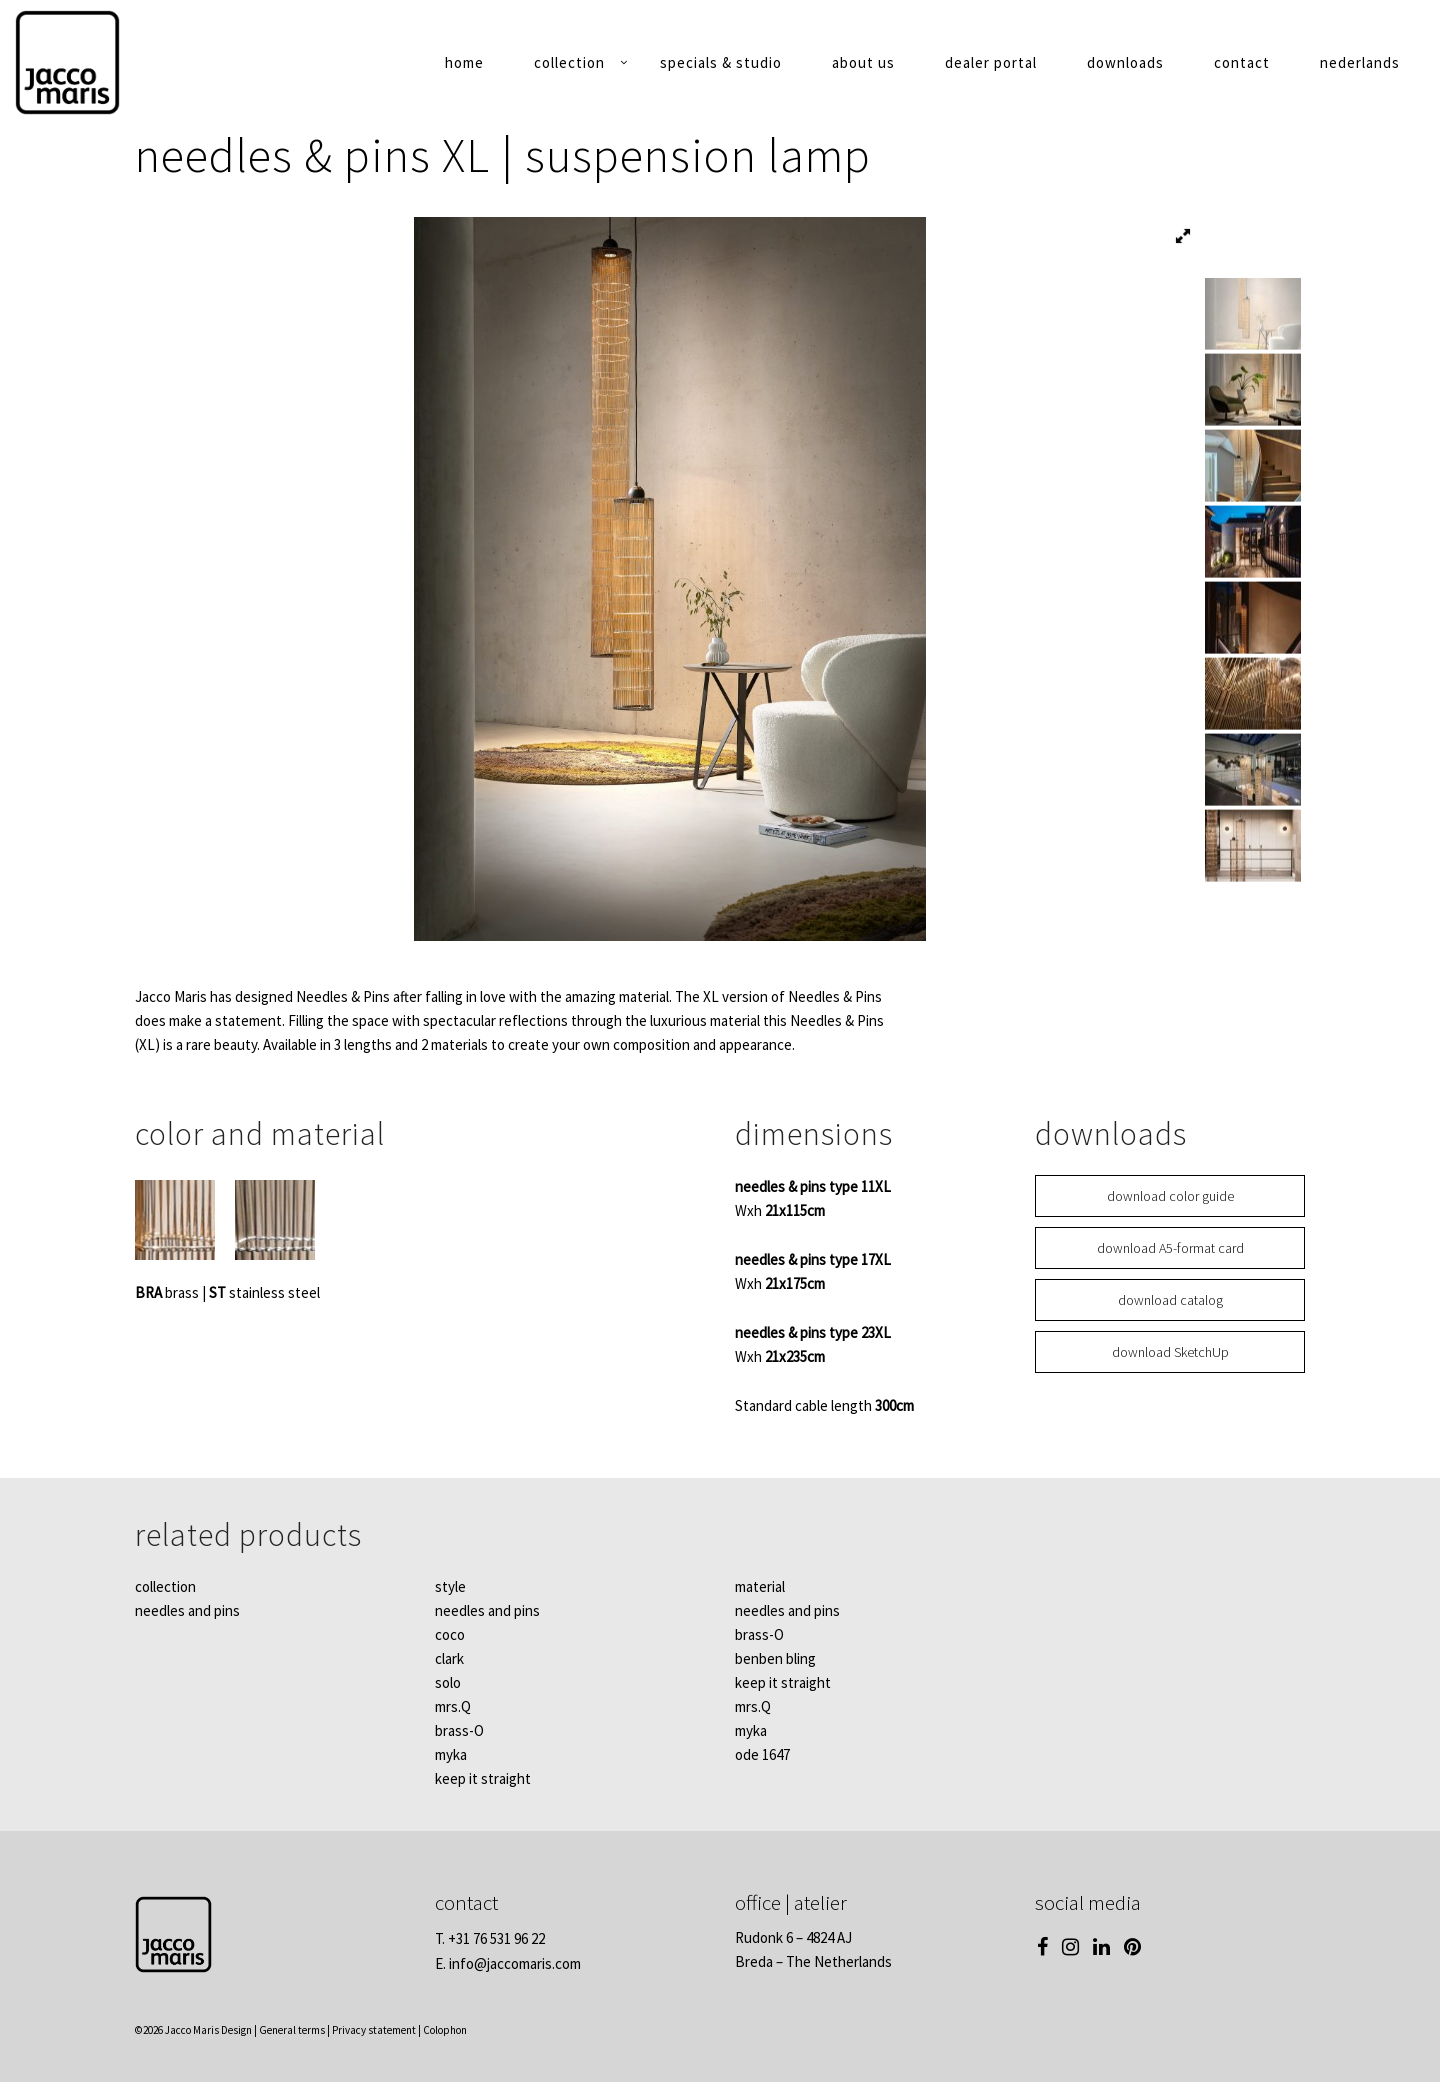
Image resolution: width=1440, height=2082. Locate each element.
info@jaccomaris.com (515, 1963)
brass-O (459, 1730)
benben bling (775, 1658)
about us (863, 62)
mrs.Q (453, 1706)
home (464, 62)
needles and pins (187, 1610)
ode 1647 (762, 1754)
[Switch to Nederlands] (1360, 66)
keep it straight (483, 1778)
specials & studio (721, 62)
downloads (1125, 62)
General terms (292, 2030)
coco (450, 1634)
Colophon (445, 2030)
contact (1242, 62)
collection (569, 62)
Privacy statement (374, 2030)
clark (449, 1658)
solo (448, 1682)
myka (451, 1754)
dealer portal (991, 62)
